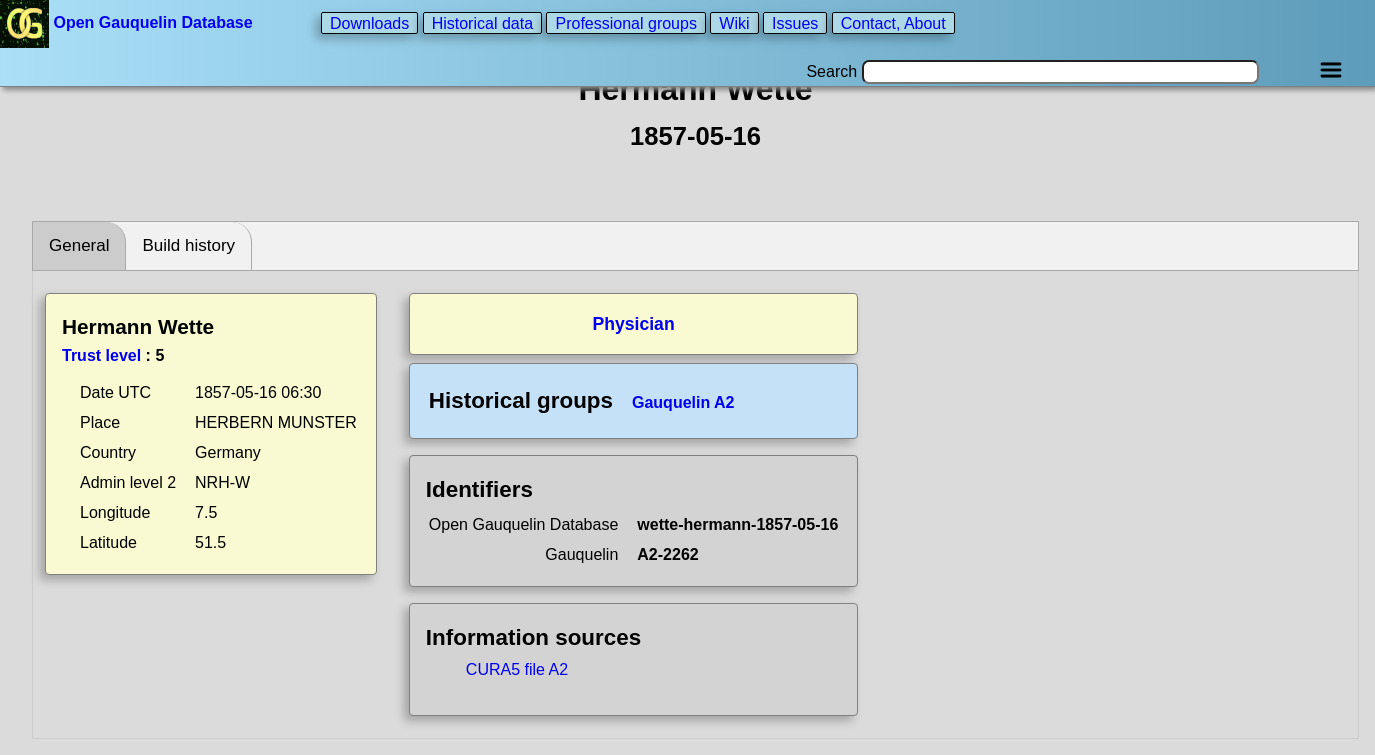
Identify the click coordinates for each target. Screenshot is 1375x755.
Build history (188, 245)
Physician (633, 324)
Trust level (101, 355)
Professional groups (625, 22)
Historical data (482, 22)
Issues (795, 22)
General (79, 245)
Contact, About (893, 22)
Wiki (734, 22)
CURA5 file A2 (517, 669)
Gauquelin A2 (683, 402)
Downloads (369, 22)
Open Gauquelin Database (128, 22)
